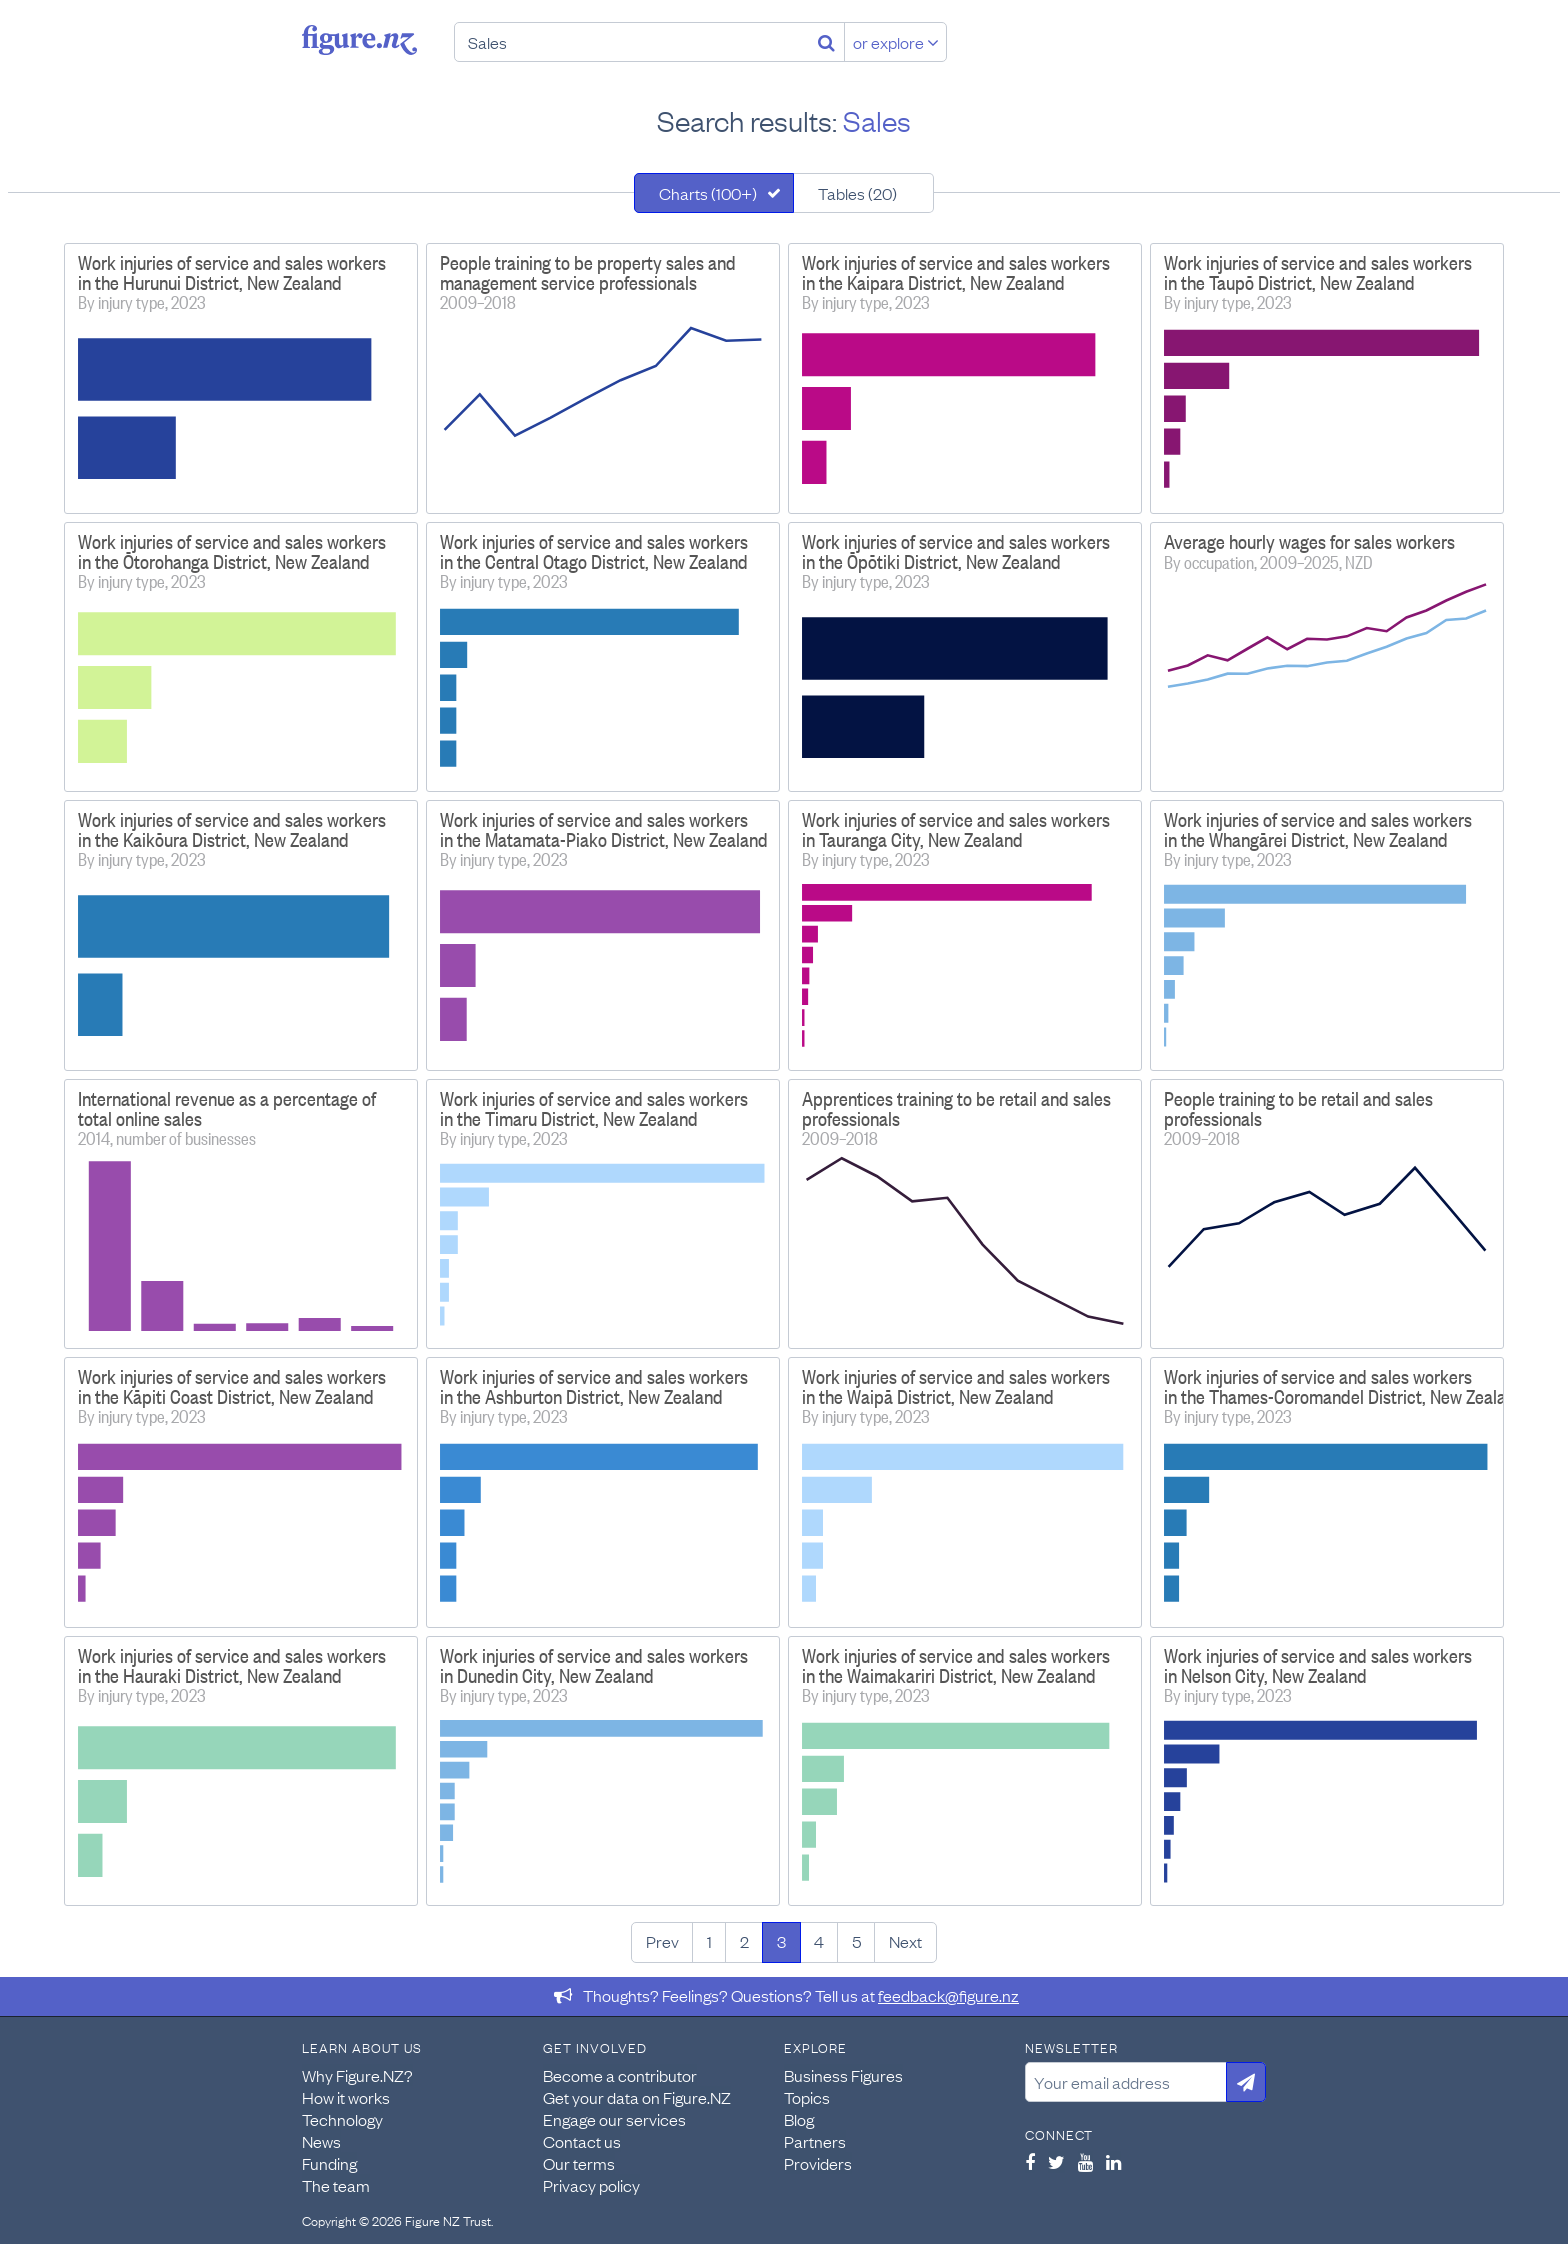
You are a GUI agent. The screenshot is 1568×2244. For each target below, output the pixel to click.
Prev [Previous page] (662, 1941)
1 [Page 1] (709, 1941)
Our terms (579, 2163)
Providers (818, 2163)
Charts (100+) (708, 193)
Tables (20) (857, 193)
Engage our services (614, 2119)
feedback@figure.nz (948, 1995)
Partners (815, 2141)
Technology (342, 2119)
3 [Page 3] (781, 1941)
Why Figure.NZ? (357, 2075)
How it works (346, 2097)
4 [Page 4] (819, 1941)
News (321, 2141)
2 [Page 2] (744, 1941)
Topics (807, 2097)
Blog (799, 2119)
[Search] (826, 42)
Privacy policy (591, 2185)
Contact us (582, 2141)
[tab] (714, 193)
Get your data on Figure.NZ (637, 2097)
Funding (329, 2163)
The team (336, 2185)
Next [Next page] (905, 1941)
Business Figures (843, 2075)
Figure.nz (359, 40)
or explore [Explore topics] (896, 42)
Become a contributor (620, 2075)
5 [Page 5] (856, 1941)
